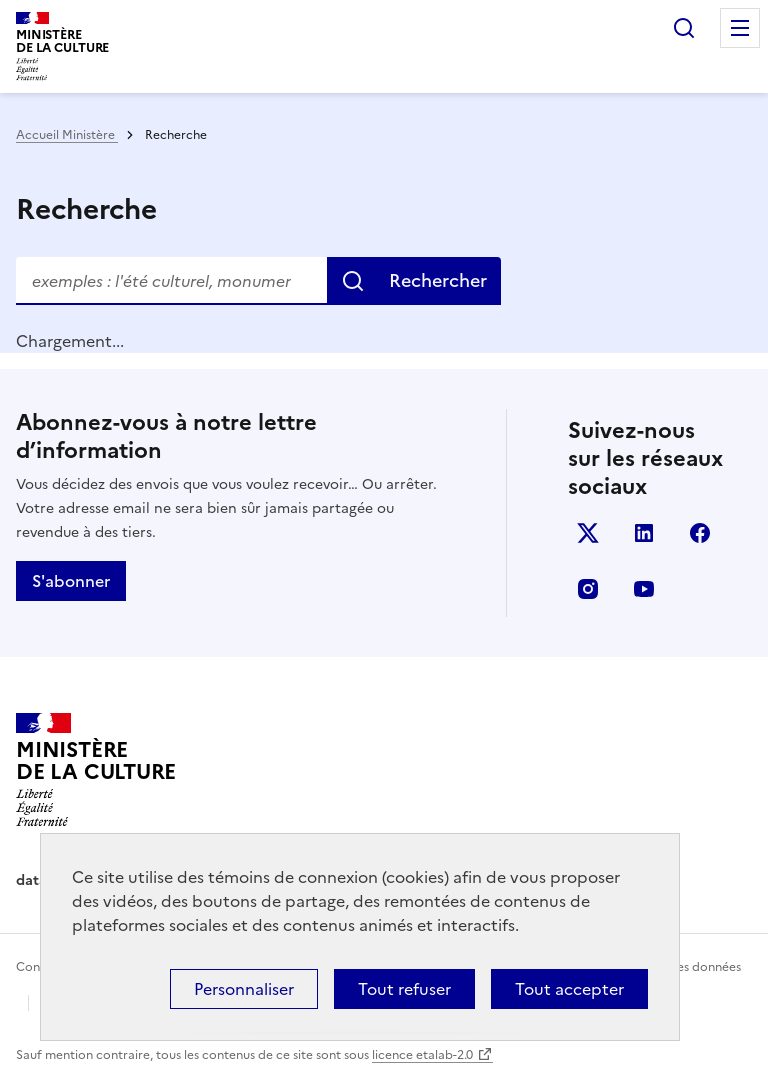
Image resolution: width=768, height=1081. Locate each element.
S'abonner (71, 581)
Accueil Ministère (67, 135)
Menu (740, 28)
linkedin (644, 533)
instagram (588, 589)
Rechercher (684, 28)
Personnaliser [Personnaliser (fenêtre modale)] (244, 989)
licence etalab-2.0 (422, 1055)
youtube (644, 589)
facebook (700, 533)
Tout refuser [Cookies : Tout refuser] (404, 989)
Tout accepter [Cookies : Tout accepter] (569, 989)
